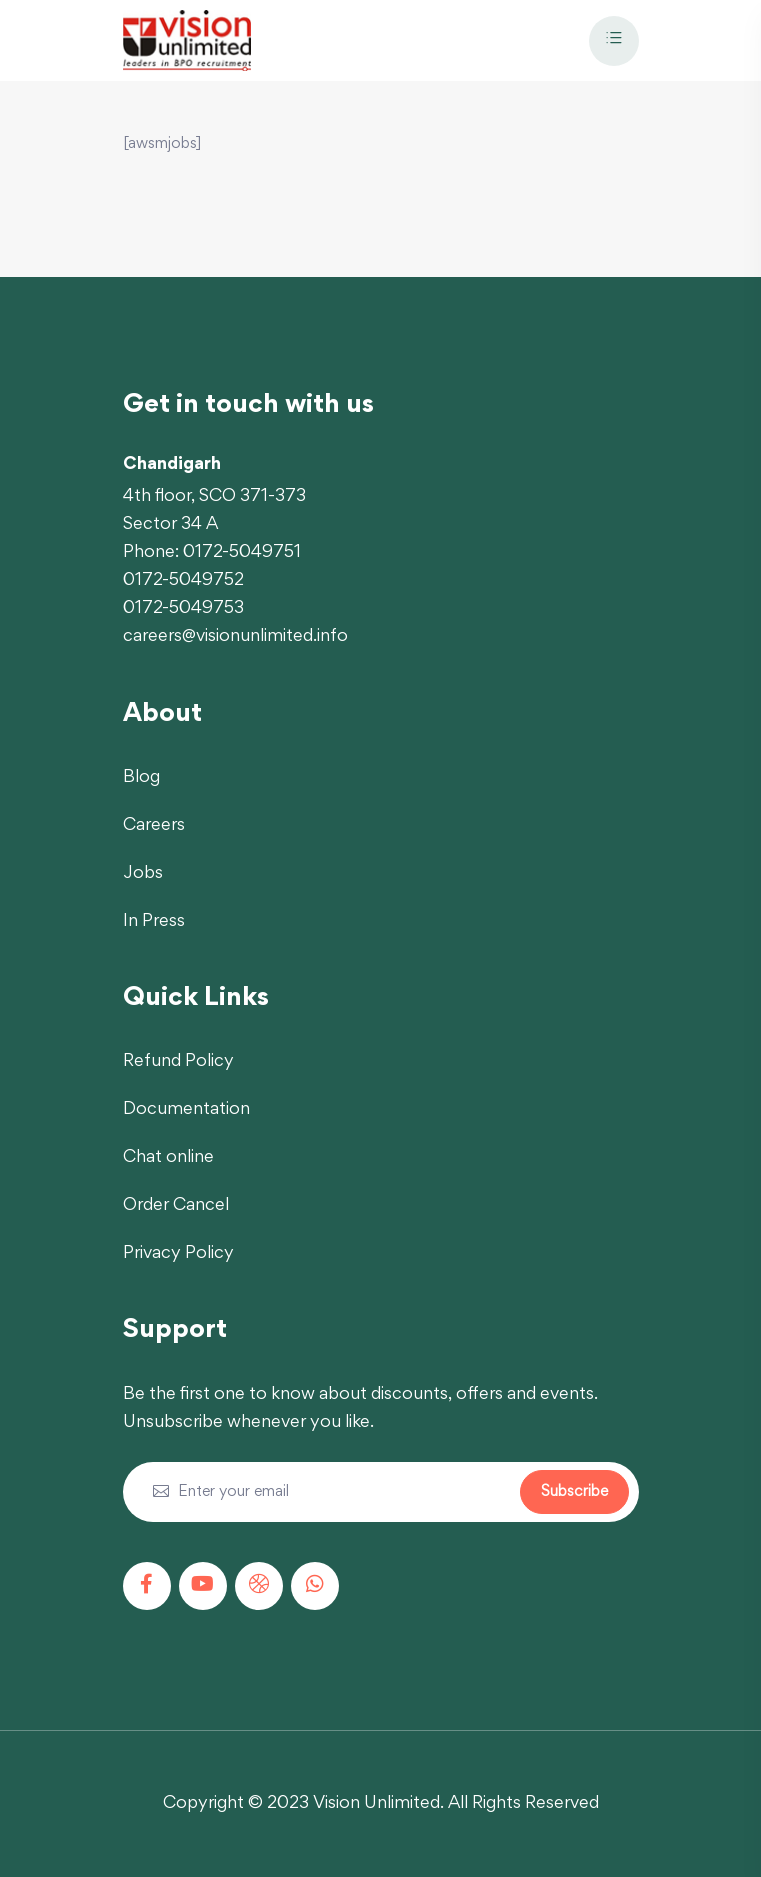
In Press (154, 922)
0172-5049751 (242, 553)
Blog (141, 778)
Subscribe (574, 1492)
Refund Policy (178, 1062)
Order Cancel (176, 1206)
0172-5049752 (183, 581)
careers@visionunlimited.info (235, 637)
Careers (154, 826)
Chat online (168, 1158)
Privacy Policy (178, 1254)
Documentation (186, 1110)
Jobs (143, 874)
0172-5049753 (183, 609)
